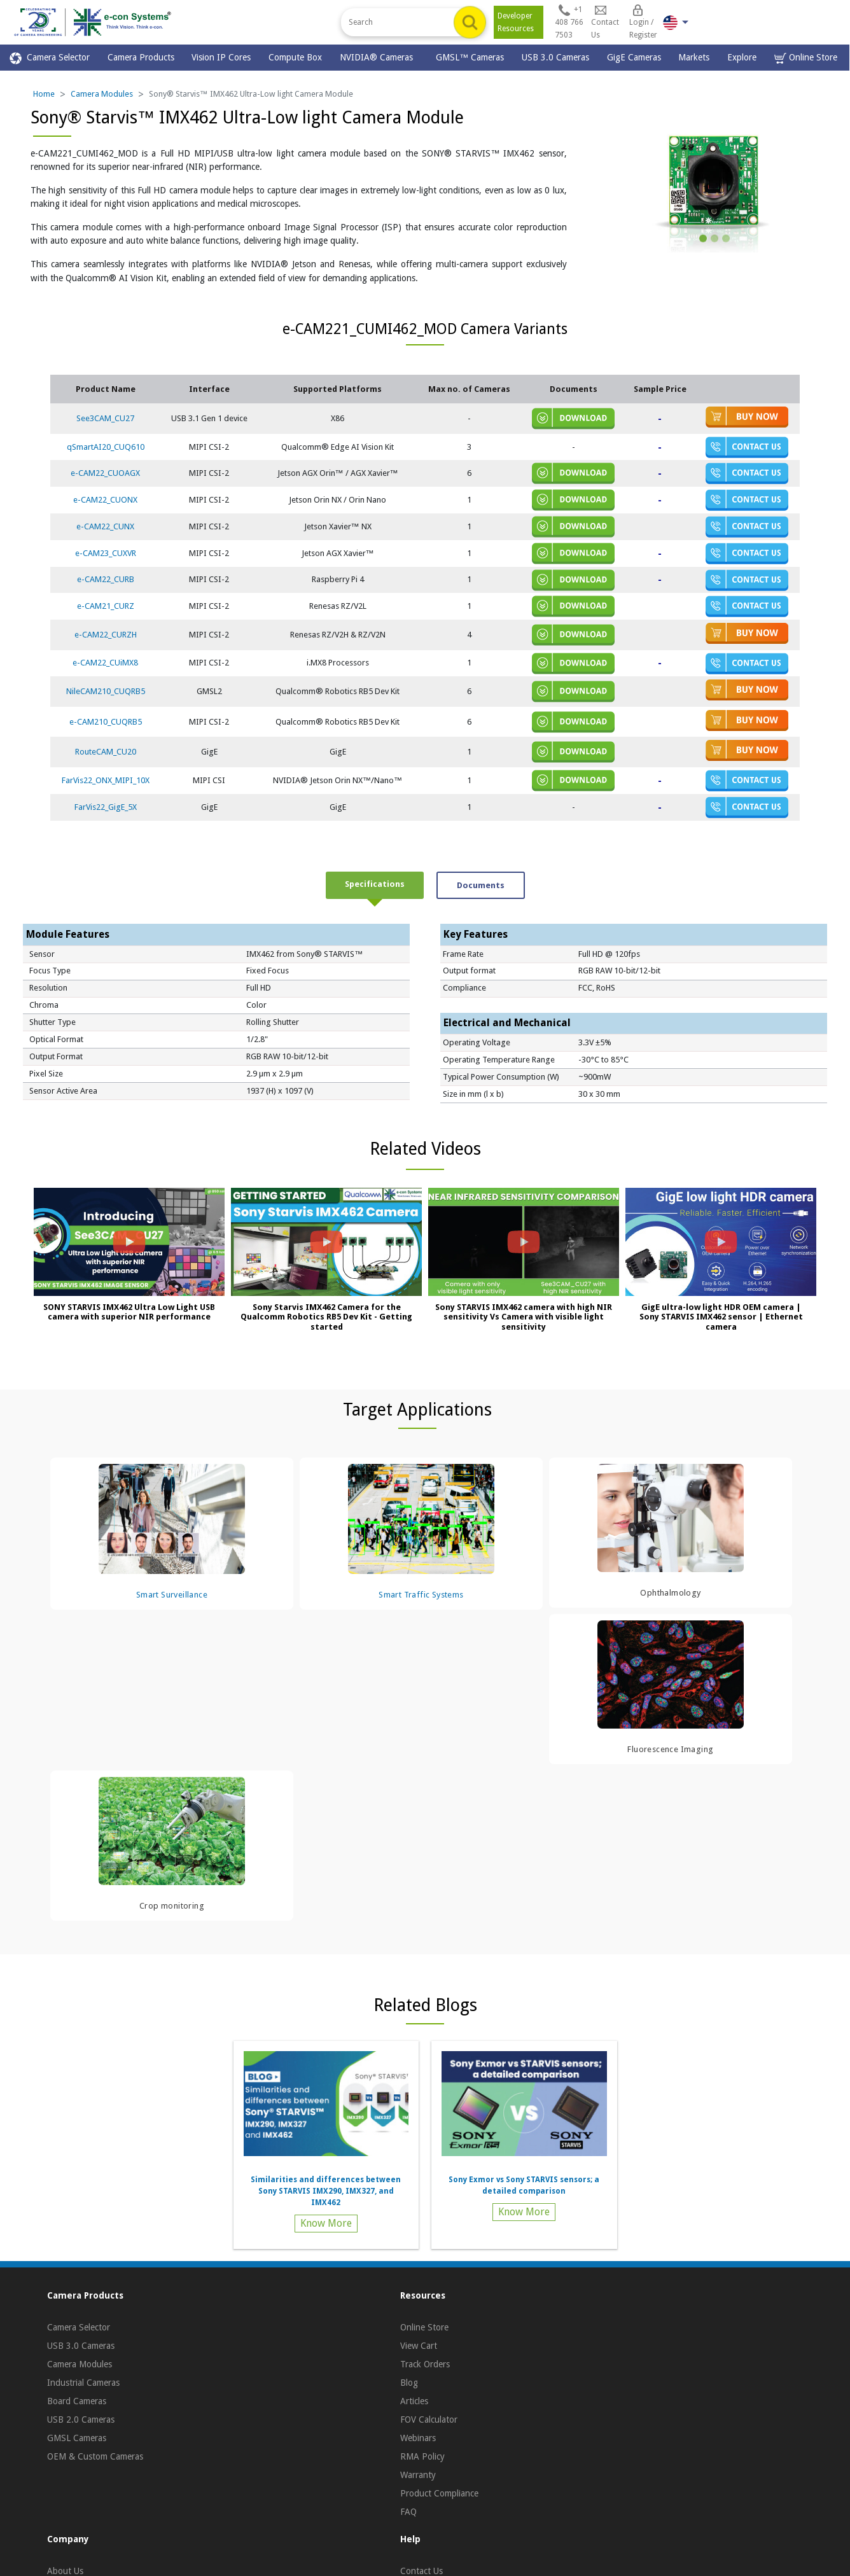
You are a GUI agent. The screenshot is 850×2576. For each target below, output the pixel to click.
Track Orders (425, 2364)
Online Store (805, 58)
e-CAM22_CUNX (105, 526)
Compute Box (295, 57)
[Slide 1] (703, 238)
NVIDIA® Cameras (379, 57)
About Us (65, 2571)
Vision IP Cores (221, 57)
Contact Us (421, 2571)
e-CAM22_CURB (105, 579)
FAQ (408, 2512)
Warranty (418, 2475)
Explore (741, 57)
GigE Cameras (634, 57)
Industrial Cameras (83, 2383)
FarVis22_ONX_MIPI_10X (106, 780)
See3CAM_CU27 (105, 418)
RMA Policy (422, 2456)
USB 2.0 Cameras (81, 2419)
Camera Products (141, 57)
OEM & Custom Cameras (95, 2456)
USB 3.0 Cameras (555, 57)
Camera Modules (102, 94)
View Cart (418, 2346)
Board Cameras (76, 2401)
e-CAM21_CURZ (105, 606)
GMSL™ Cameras (470, 57)
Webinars (418, 2438)
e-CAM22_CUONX (105, 500)
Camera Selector (50, 58)
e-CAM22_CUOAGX (105, 473)
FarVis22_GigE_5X (105, 807)
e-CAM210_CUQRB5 (105, 722)
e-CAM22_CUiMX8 (105, 662)
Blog (409, 2383)
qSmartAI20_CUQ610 (105, 447)
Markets (693, 57)
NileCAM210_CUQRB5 (105, 691)
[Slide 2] (714, 238)
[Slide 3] (726, 238)
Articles (414, 2401)
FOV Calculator (428, 2419)
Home (44, 94)
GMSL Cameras (76, 2438)
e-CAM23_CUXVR (105, 553)
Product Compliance (439, 2493)
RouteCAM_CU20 (105, 751)
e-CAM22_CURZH (105, 634)
